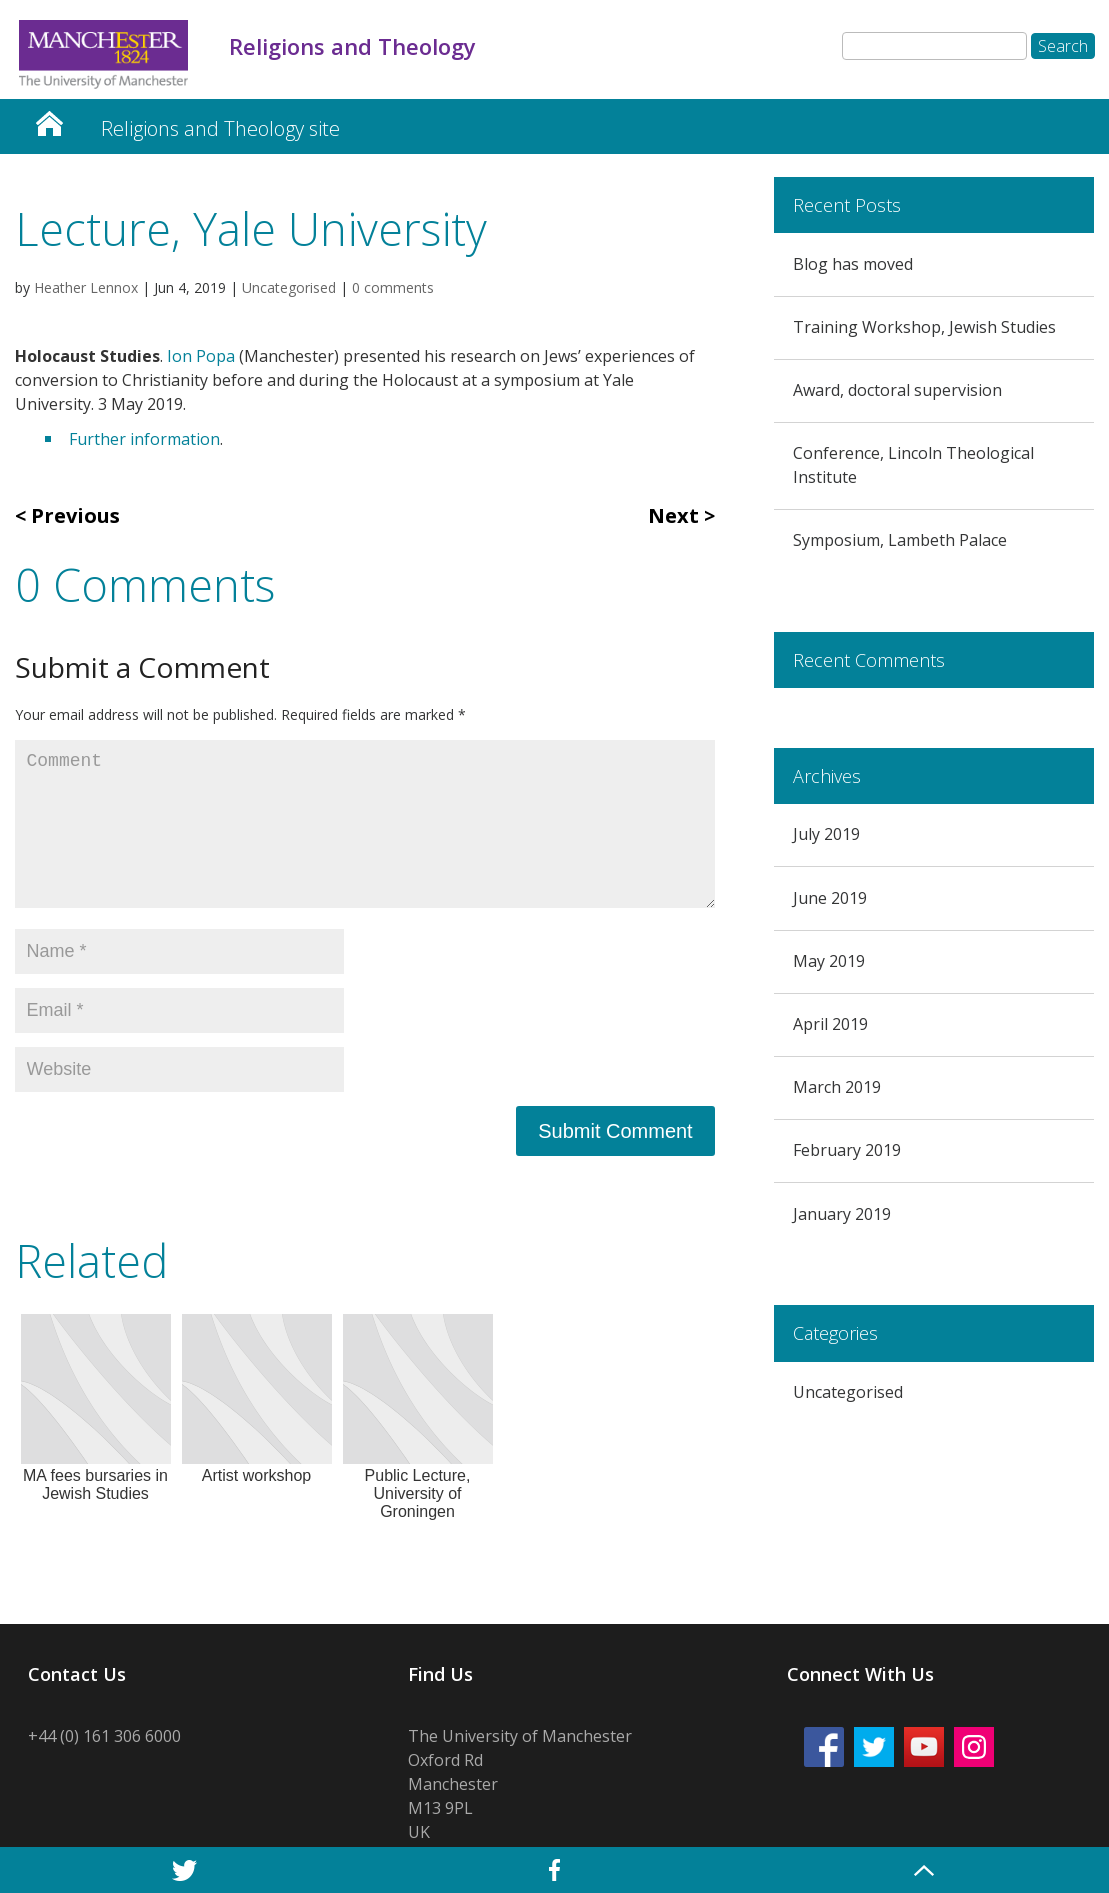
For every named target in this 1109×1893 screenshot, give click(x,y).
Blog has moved (853, 264)
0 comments (393, 287)
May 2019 (829, 961)
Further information (144, 439)
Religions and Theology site (220, 128)
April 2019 (830, 1024)
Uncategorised (289, 287)
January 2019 (842, 1214)
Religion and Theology (49, 118)
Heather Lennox (86, 287)
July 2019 (826, 834)
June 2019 (830, 898)
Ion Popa (201, 356)
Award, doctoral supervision (897, 390)
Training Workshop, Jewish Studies (924, 327)
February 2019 (847, 1150)
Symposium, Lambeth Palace (900, 540)
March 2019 (837, 1087)
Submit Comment (615, 1131)
